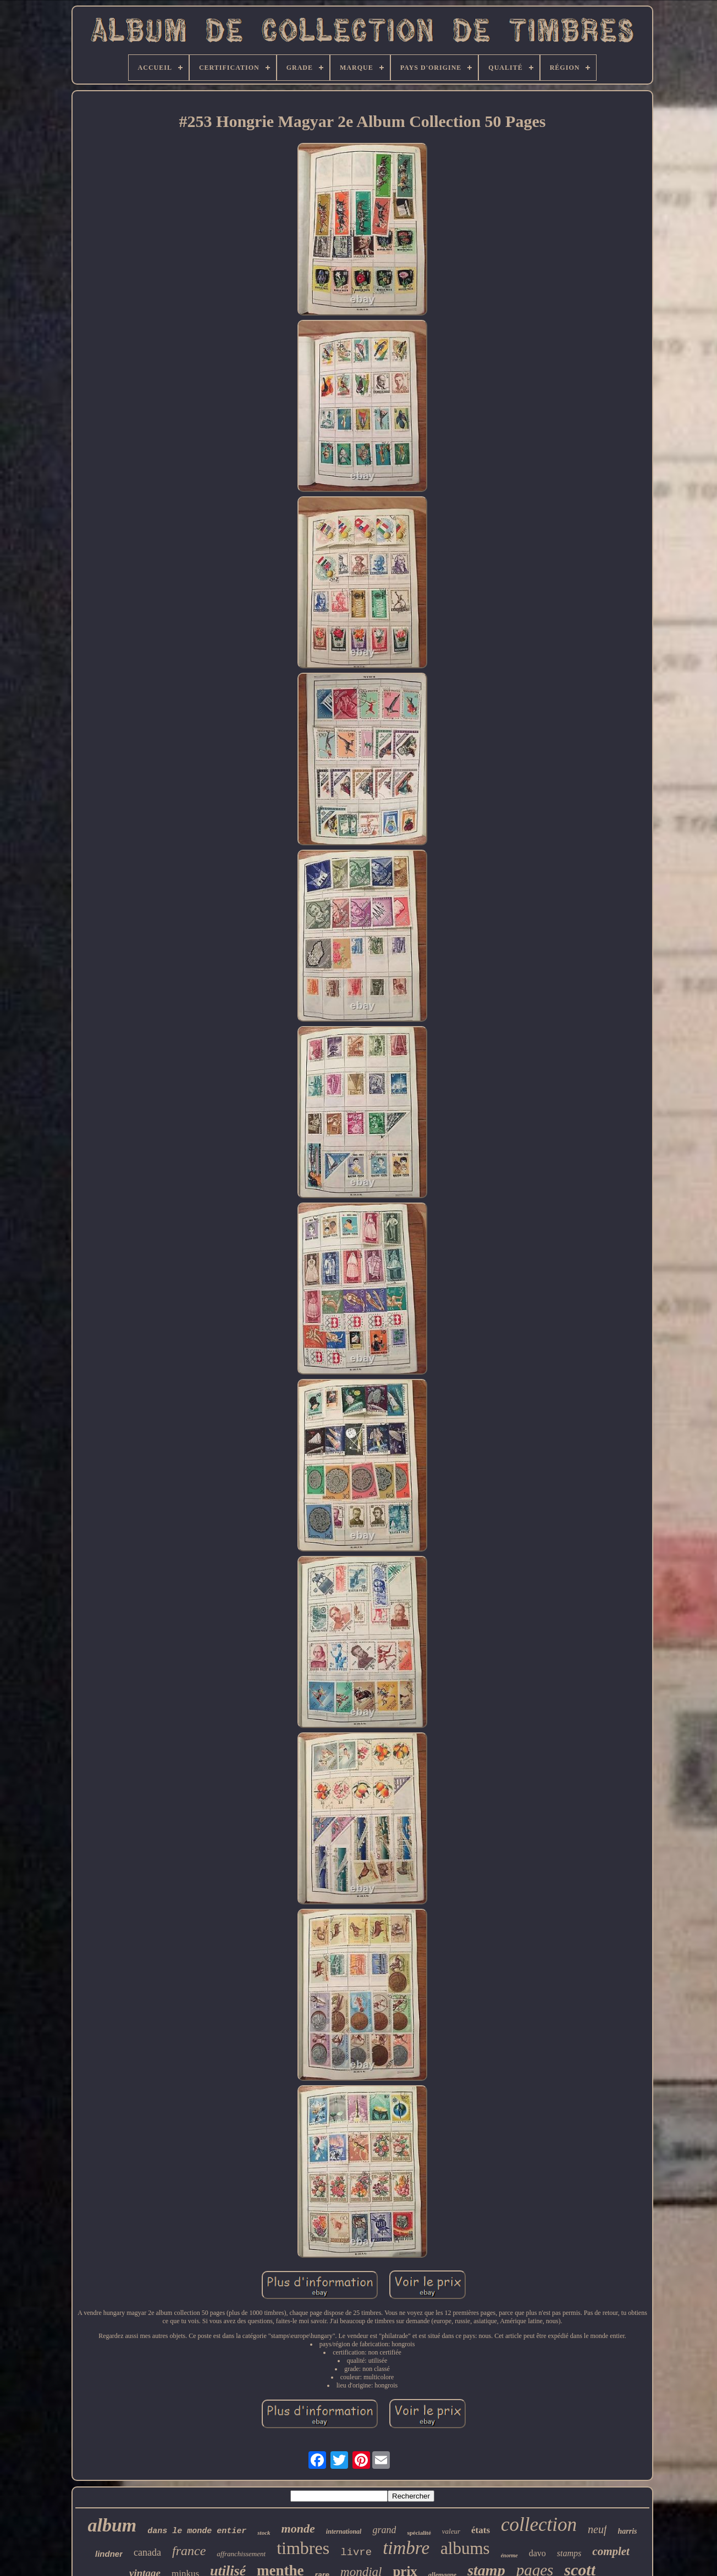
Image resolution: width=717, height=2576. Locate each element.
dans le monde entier (196, 2531)
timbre (406, 2548)
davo (537, 2553)
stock (263, 2532)
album (112, 2525)
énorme (509, 2555)
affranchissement (241, 2554)
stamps (569, 2553)
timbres (303, 2548)
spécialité (419, 2532)
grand (384, 2529)
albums (465, 2548)
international (344, 2531)
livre (356, 2552)
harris (627, 2531)
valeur (451, 2531)
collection (539, 2524)
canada (147, 2552)
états (480, 2530)
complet (611, 2551)
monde (298, 2528)
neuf (597, 2529)
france (189, 2551)
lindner (109, 2553)
